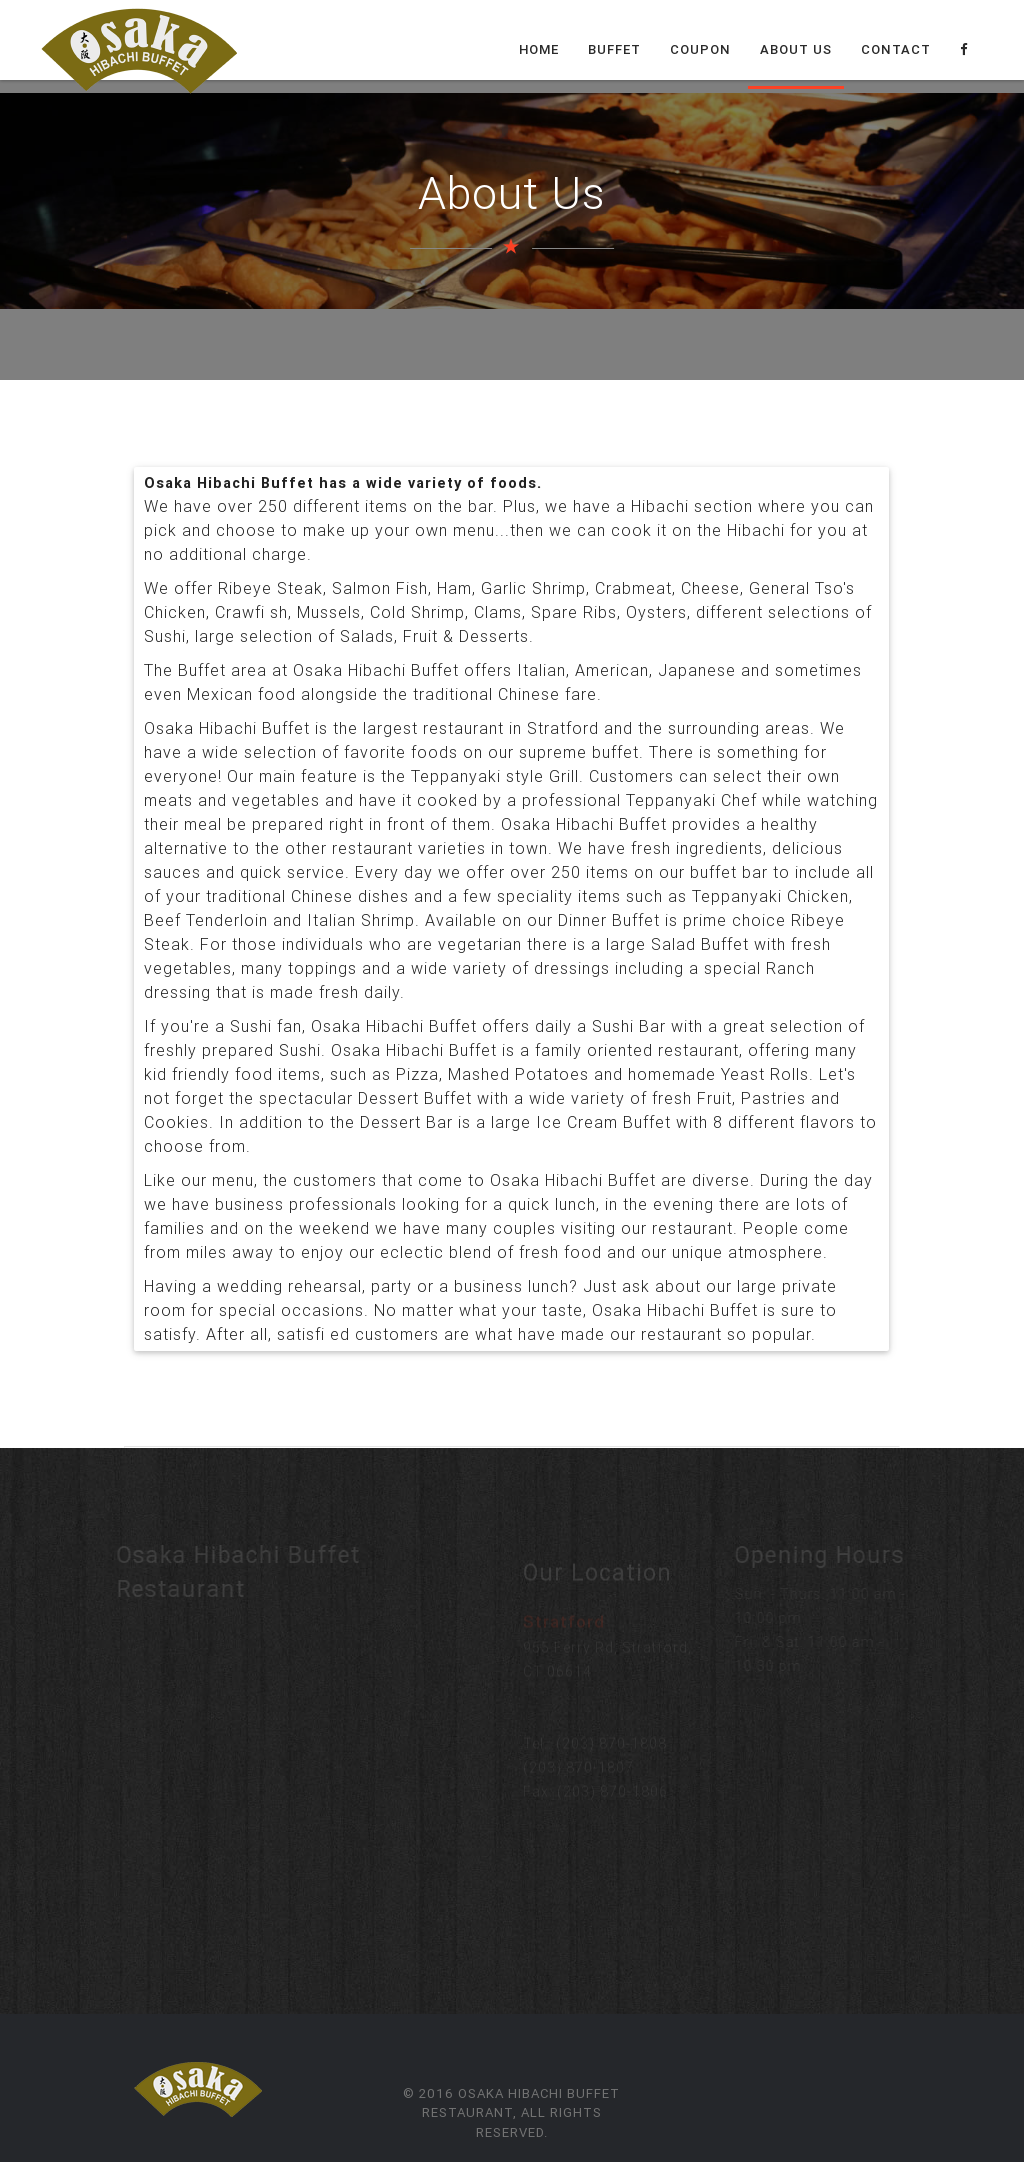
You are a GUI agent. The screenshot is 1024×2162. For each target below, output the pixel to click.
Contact (896, 49)
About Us (796, 49)
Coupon (700, 49)
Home (539, 49)
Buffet (614, 49)
